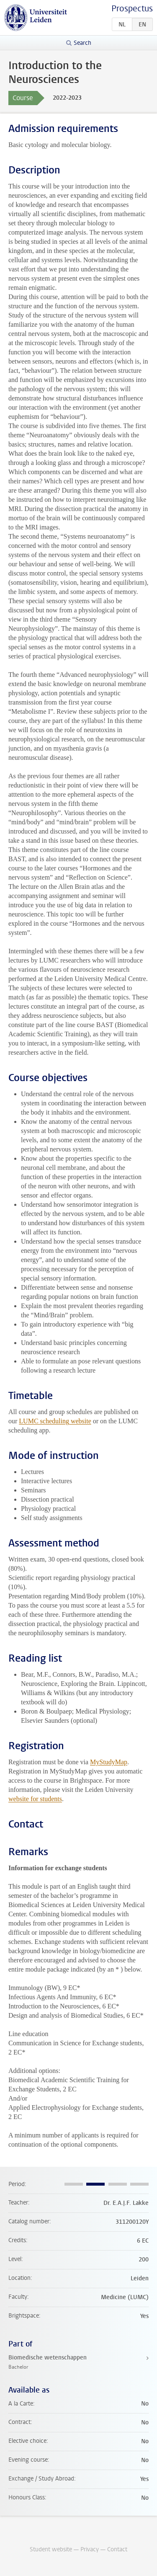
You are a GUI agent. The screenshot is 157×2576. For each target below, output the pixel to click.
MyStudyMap (108, 1762)
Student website (51, 2549)
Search (82, 43)
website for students (35, 1798)
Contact (117, 2549)
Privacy (89, 2549)
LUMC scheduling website (55, 1421)
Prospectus (132, 8)
